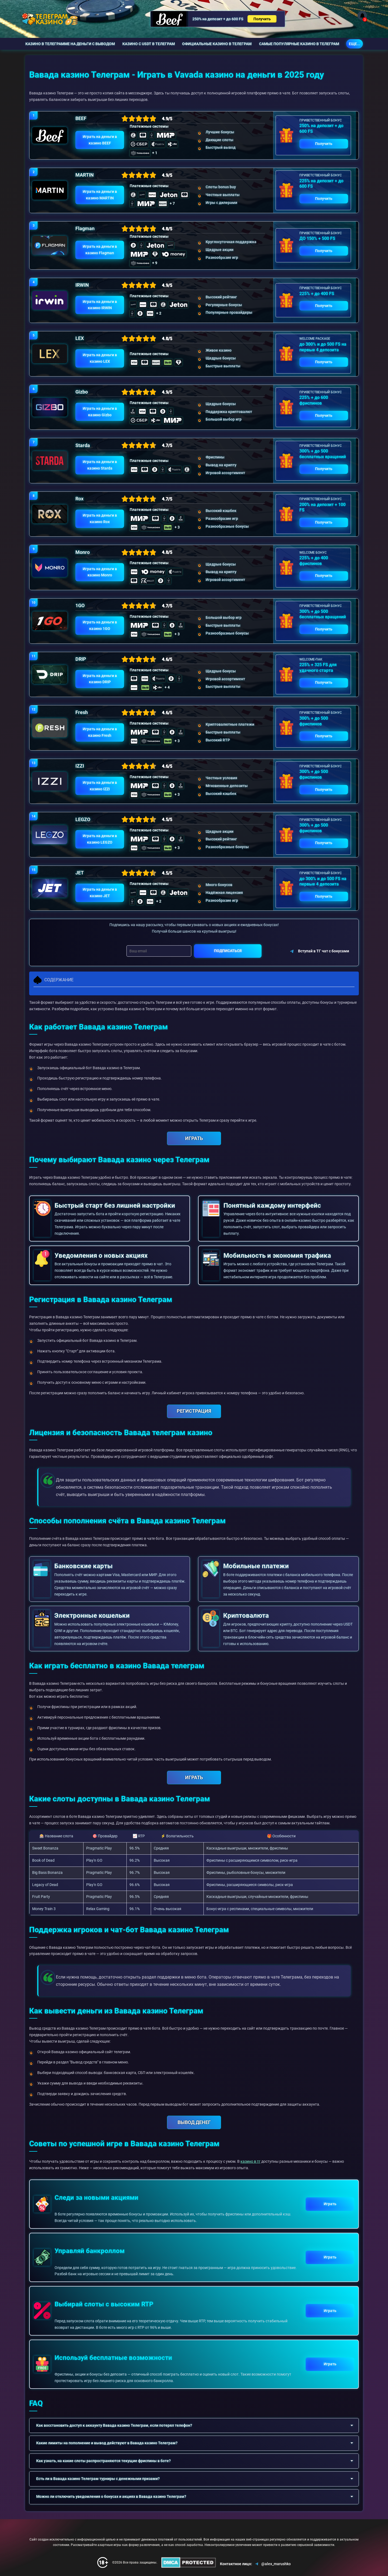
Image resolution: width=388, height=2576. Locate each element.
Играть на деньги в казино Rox (100, 518)
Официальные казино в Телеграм (217, 44)
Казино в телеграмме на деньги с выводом (70, 44)
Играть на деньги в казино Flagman (100, 249)
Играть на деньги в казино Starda (100, 465)
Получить (262, 19)
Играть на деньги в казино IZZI (100, 785)
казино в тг (250, 2161)
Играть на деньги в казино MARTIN (100, 194)
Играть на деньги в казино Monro (100, 572)
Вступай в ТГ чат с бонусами (319, 951)
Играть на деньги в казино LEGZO (100, 839)
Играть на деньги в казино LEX (100, 358)
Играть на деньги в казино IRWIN (100, 304)
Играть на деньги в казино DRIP (100, 678)
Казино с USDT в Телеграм (148, 44)
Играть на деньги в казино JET (100, 892)
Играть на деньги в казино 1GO (100, 625)
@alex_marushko (272, 2564)
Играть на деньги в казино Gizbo (100, 411)
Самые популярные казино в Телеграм (299, 44)
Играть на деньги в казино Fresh (100, 732)
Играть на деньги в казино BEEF (100, 139)
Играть (330, 2204)
